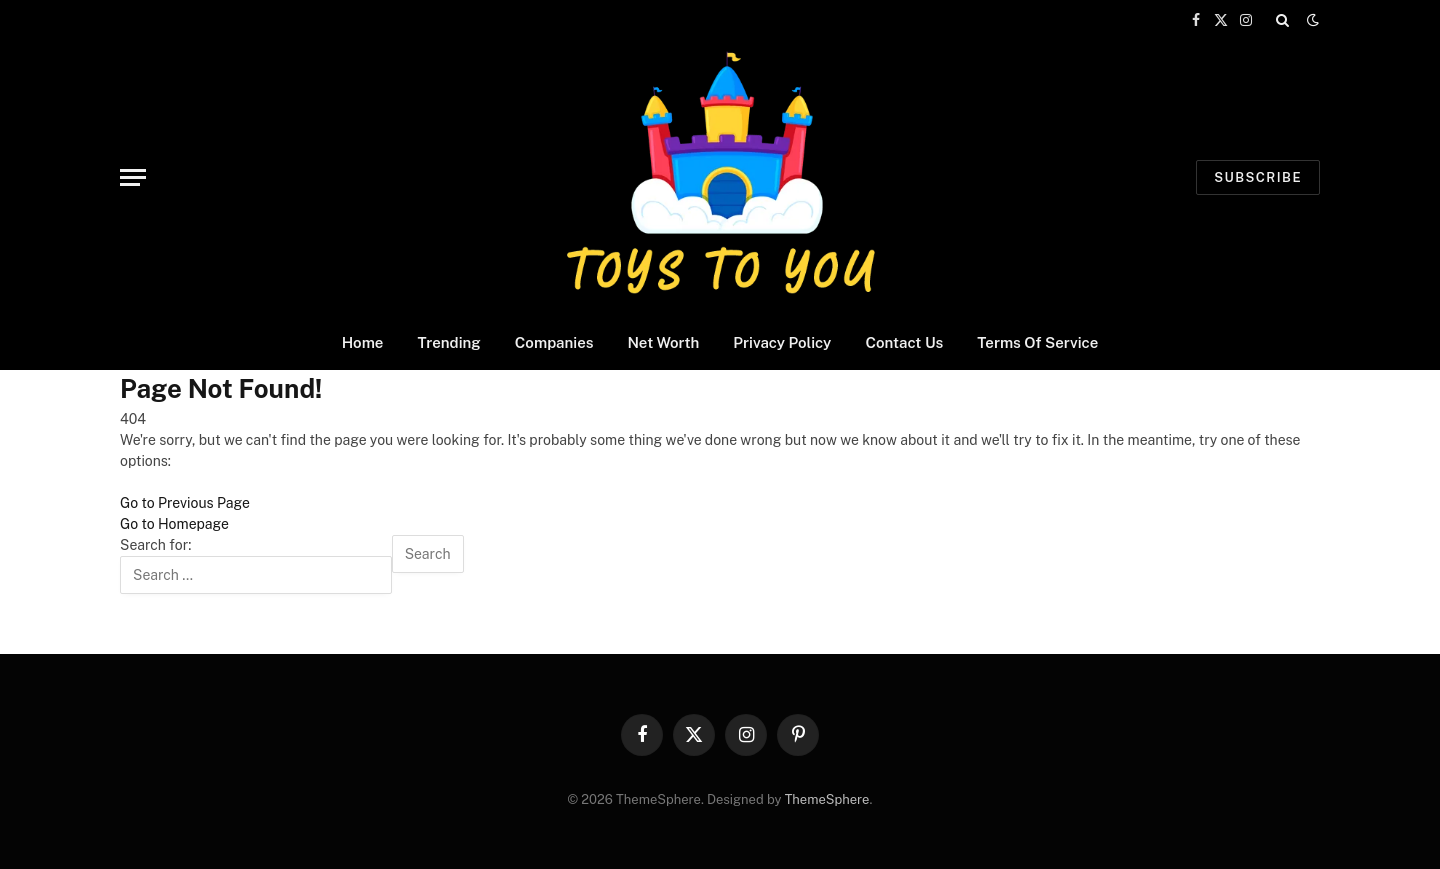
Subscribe (1258, 177)
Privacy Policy (782, 342)
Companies (554, 342)
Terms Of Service (1037, 342)
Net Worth (663, 342)
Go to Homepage (174, 524)
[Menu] (133, 177)
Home (363, 342)
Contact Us (904, 342)
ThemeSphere (827, 799)
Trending (448, 342)
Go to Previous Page (185, 503)
